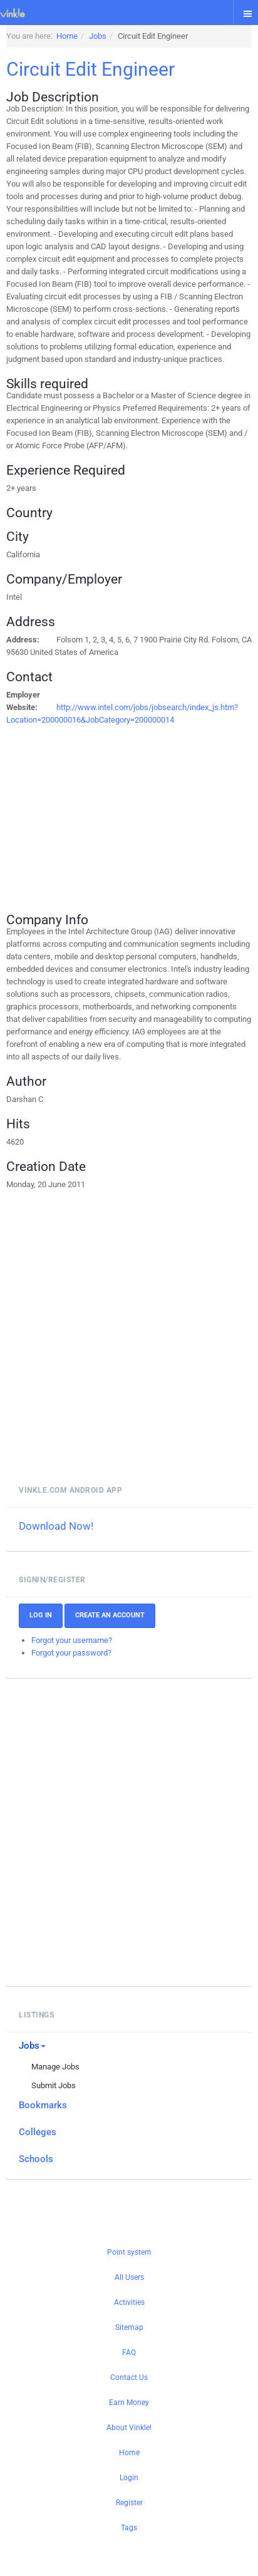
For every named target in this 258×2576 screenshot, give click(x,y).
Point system (129, 2252)
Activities (129, 2302)
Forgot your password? (71, 1652)
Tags (129, 2527)
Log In (40, 1615)
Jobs (32, 2045)
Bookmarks (43, 2105)
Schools (36, 2159)
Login (129, 2477)
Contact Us (129, 2377)
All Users (129, 2277)
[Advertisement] (129, 814)
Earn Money (129, 2402)
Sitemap (129, 2327)
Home (129, 2452)
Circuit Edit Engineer (90, 69)
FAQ (129, 2352)
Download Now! (56, 1526)
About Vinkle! (129, 2427)
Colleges (37, 2132)
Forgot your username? (71, 1640)
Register (129, 2502)
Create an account (110, 1615)
